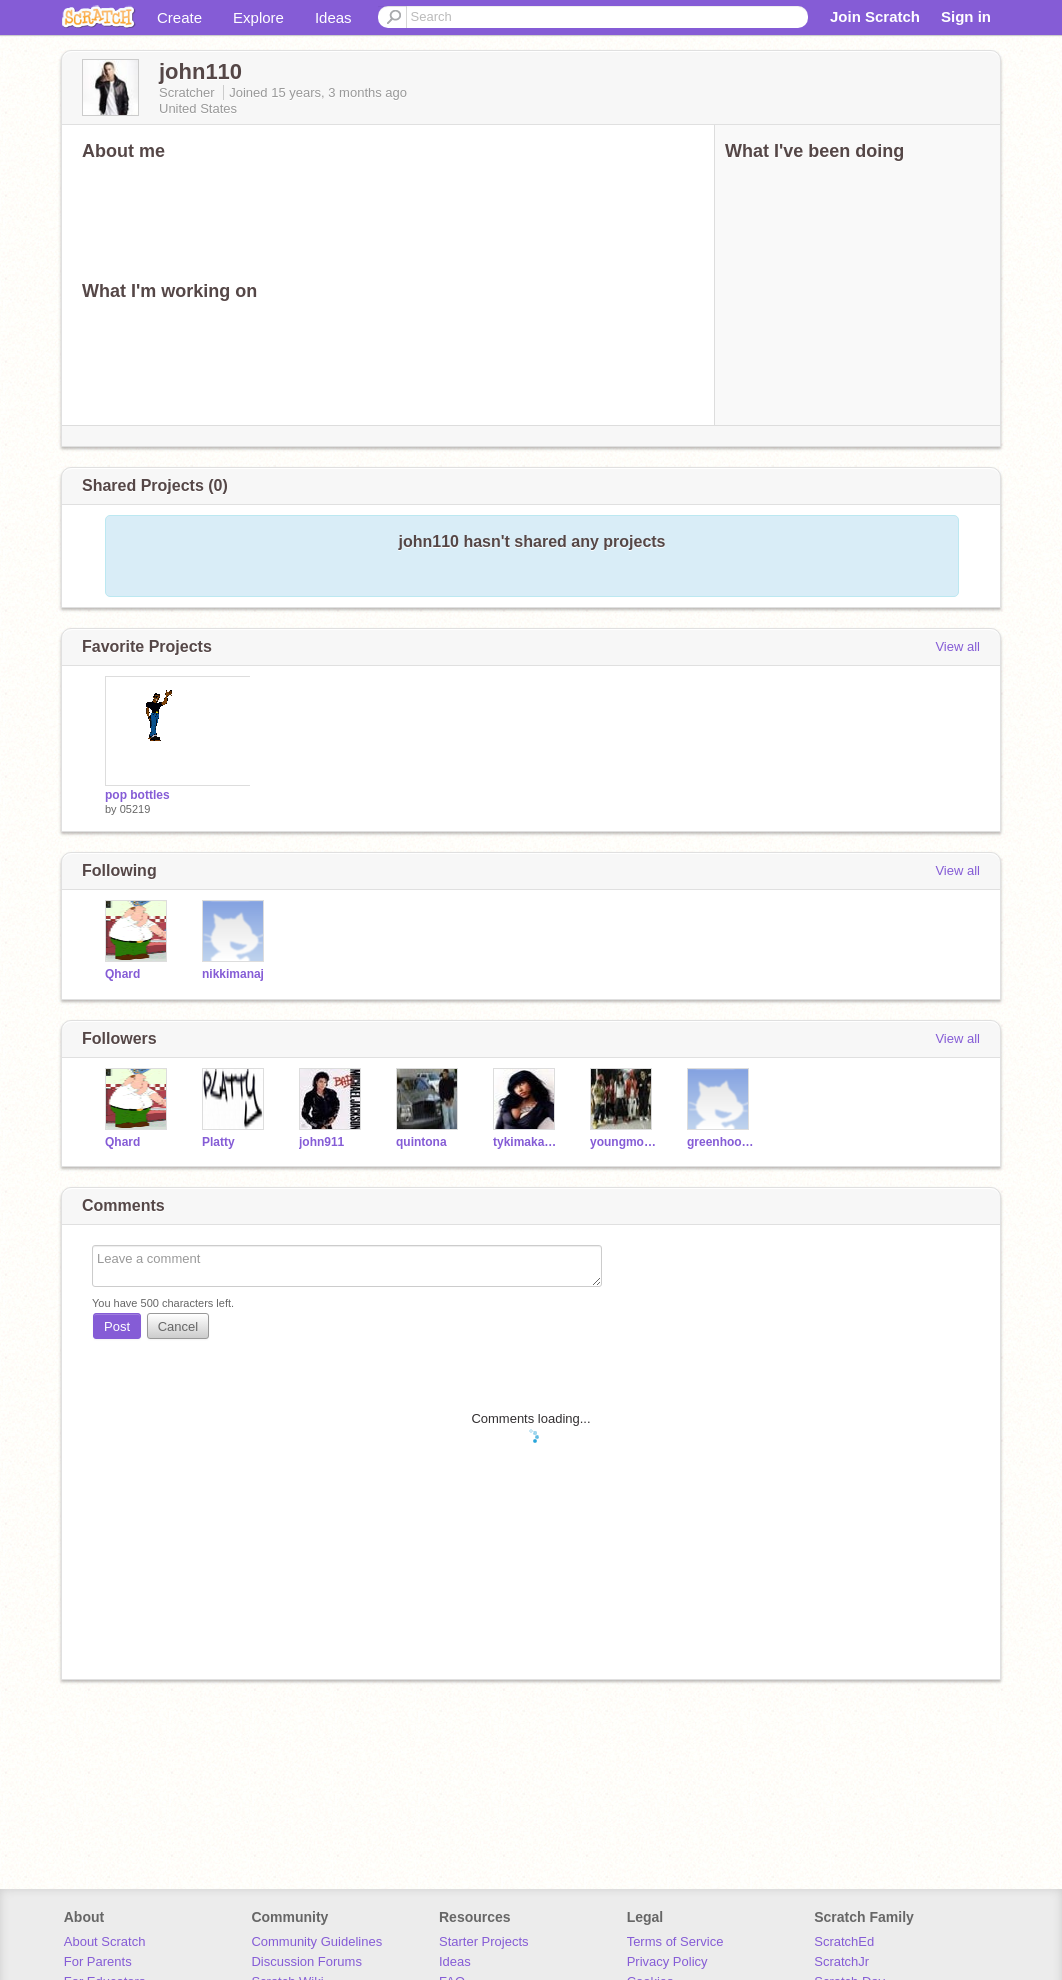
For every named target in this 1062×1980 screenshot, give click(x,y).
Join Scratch (875, 16)
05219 (135, 809)
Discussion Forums (306, 1961)
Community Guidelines (316, 1941)
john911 (321, 1142)
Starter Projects (484, 1941)
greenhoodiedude (720, 1142)
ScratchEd (844, 1941)
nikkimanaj (233, 974)
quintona (421, 1142)
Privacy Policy (667, 1961)
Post (117, 1326)
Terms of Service (675, 1941)
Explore (258, 17)
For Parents (98, 1961)
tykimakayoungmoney (526, 1142)
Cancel (178, 1326)
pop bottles (137, 795)
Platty (218, 1142)
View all (957, 646)
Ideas (333, 17)
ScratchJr (841, 1961)
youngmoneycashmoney (623, 1142)
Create (179, 17)
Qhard (122, 974)
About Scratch (105, 1941)
